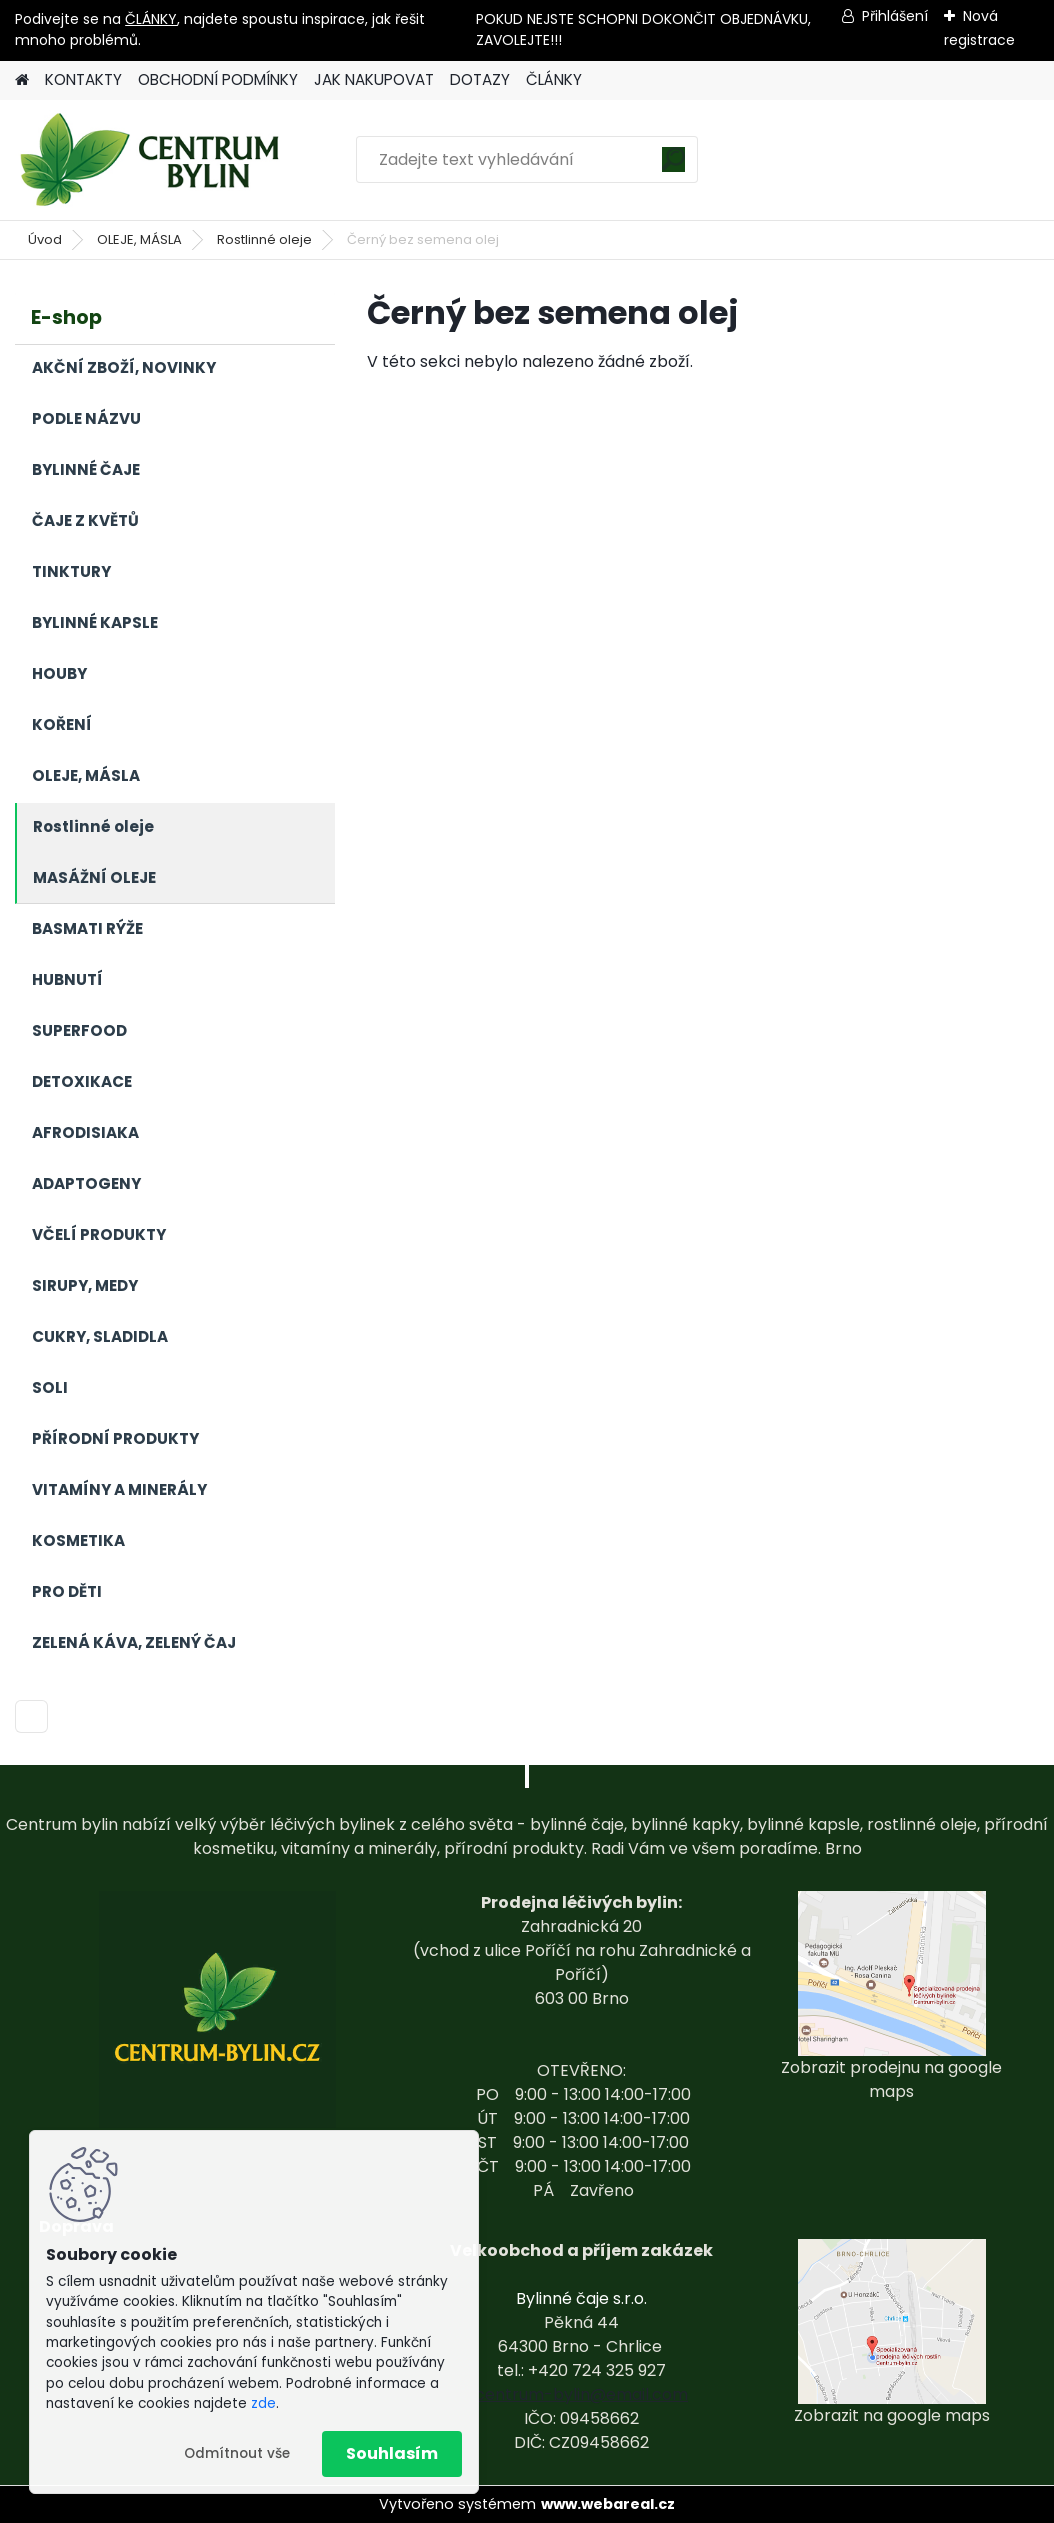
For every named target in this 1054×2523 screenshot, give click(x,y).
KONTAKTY (83, 79)
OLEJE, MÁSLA (139, 239)
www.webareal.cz (608, 2504)
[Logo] (152, 160)
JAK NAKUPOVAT (374, 79)
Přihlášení (895, 16)
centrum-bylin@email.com (581, 2394)
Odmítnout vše (237, 2453)
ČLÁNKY (151, 19)
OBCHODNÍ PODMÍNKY (218, 79)
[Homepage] (22, 80)
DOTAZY (480, 79)
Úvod (45, 239)
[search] (673, 166)
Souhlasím (392, 2453)
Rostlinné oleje (264, 239)
